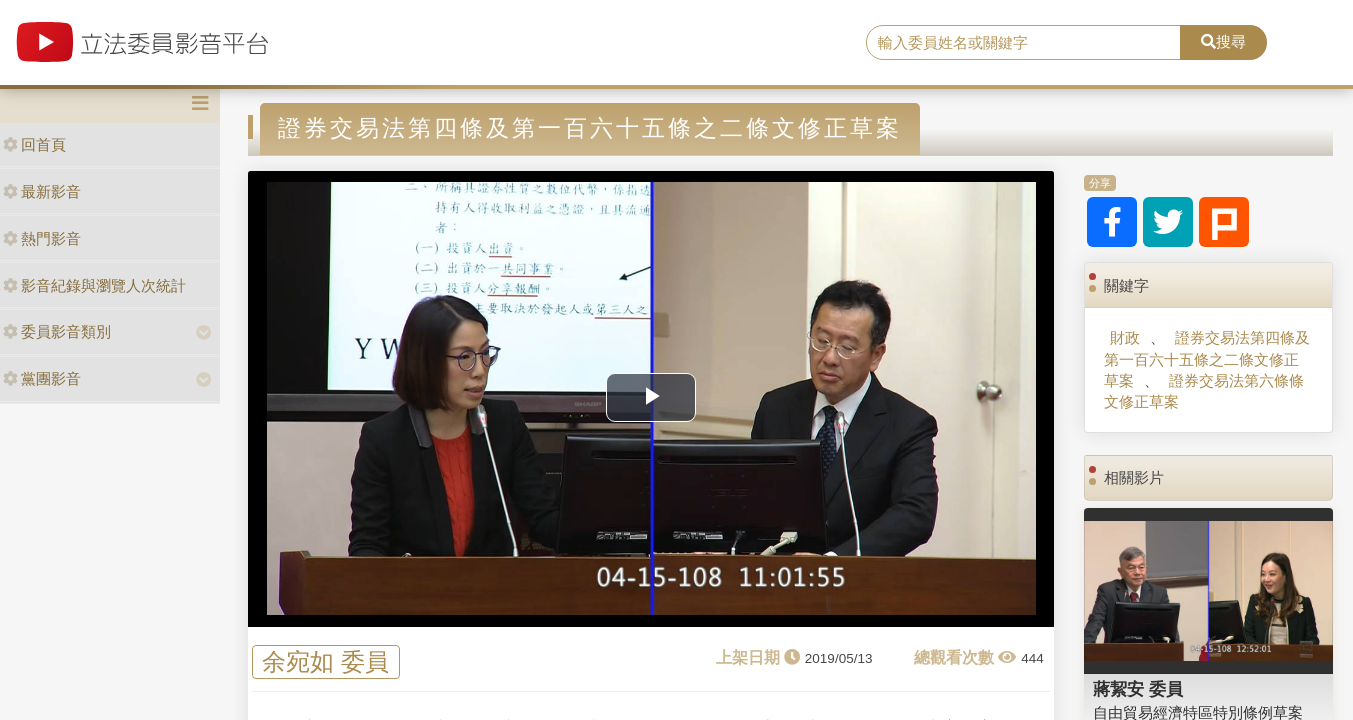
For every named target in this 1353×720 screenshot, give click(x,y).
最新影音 (42, 191)
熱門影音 (42, 238)
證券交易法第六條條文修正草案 (1204, 391)
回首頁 (34, 144)
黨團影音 (42, 378)
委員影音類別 (57, 331)
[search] (1023, 43)
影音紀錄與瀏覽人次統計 (94, 285)
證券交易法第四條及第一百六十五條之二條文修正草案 (1207, 359)
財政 (1125, 337)
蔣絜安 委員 (1138, 689)
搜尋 (1223, 41)
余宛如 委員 (325, 662)
